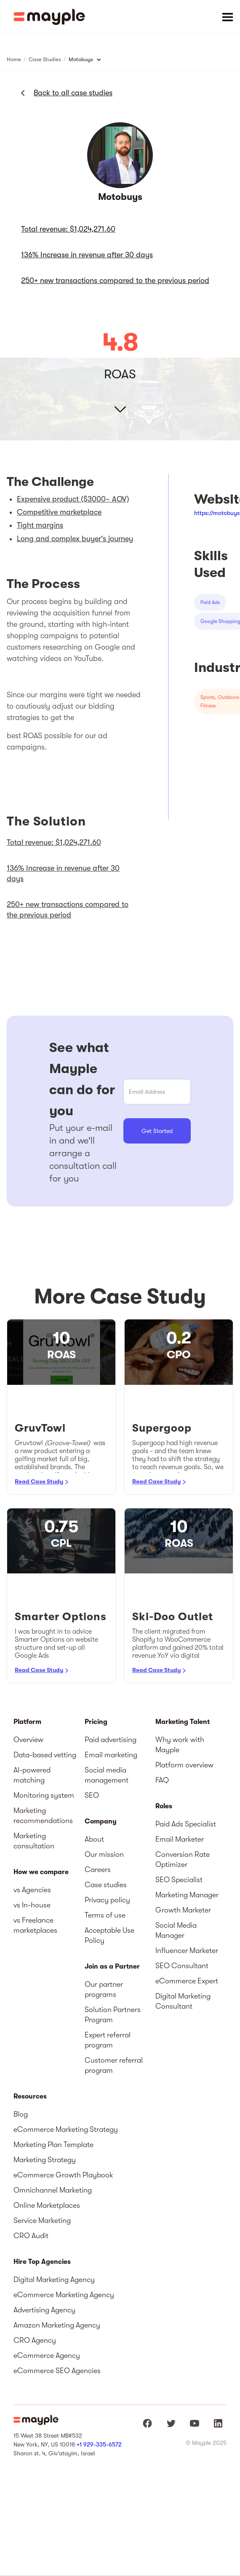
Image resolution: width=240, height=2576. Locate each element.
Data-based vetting (44, 1755)
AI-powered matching (32, 1775)
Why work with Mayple (179, 1744)
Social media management (106, 1775)
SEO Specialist (179, 1879)
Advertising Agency (44, 2310)
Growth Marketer (183, 1910)
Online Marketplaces (46, 2205)
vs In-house (32, 1905)
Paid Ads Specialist (185, 1824)
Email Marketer (179, 1839)
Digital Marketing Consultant (183, 2001)
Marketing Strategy (44, 2159)
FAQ (162, 1780)
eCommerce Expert (186, 1981)
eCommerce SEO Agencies (57, 2370)
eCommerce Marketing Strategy (65, 2129)
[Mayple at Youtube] (194, 2423)
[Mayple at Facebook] (147, 2423)
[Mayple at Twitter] (171, 2423)
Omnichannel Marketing (52, 2190)
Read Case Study (39, 1481)
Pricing (96, 1722)
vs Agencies (32, 1889)
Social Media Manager (176, 1930)
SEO (92, 1795)
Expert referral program (108, 2040)
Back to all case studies (73, 93)
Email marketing (111, 1755)
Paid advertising (110, 1739)
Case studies (106, 1884)
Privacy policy (107, 1900)
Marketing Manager (187, 1895)
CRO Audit (30, 2235)
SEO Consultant (181, 1965)
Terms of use (105, 1915)
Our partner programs (104, 1989)
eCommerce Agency (46, 2355)
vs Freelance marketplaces (35, 1925)
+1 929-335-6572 (99, 2444)
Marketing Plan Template (53, 2144)
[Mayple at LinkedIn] (218, 2423)
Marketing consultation (33, 1841)
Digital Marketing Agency (54, 2279)
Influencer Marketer (186, 1950)
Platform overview (184, 1765)
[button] (227, 17)
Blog (20, 2114)
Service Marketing (42, 2220)
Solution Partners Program (113, 2014)
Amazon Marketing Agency (56, 2325)
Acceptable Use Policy (109, 1935)
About (94, 1839)
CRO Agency (34, 2340)
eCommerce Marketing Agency (63, 2294)
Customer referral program (114, 2065)
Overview (28, 1739)
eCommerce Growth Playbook (63, 2175)
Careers (98, 1869)
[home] (49, 17)
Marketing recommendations (43, 1815)
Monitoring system (43, 1795)
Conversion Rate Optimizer (182, 1859)
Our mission (104, 1854)
